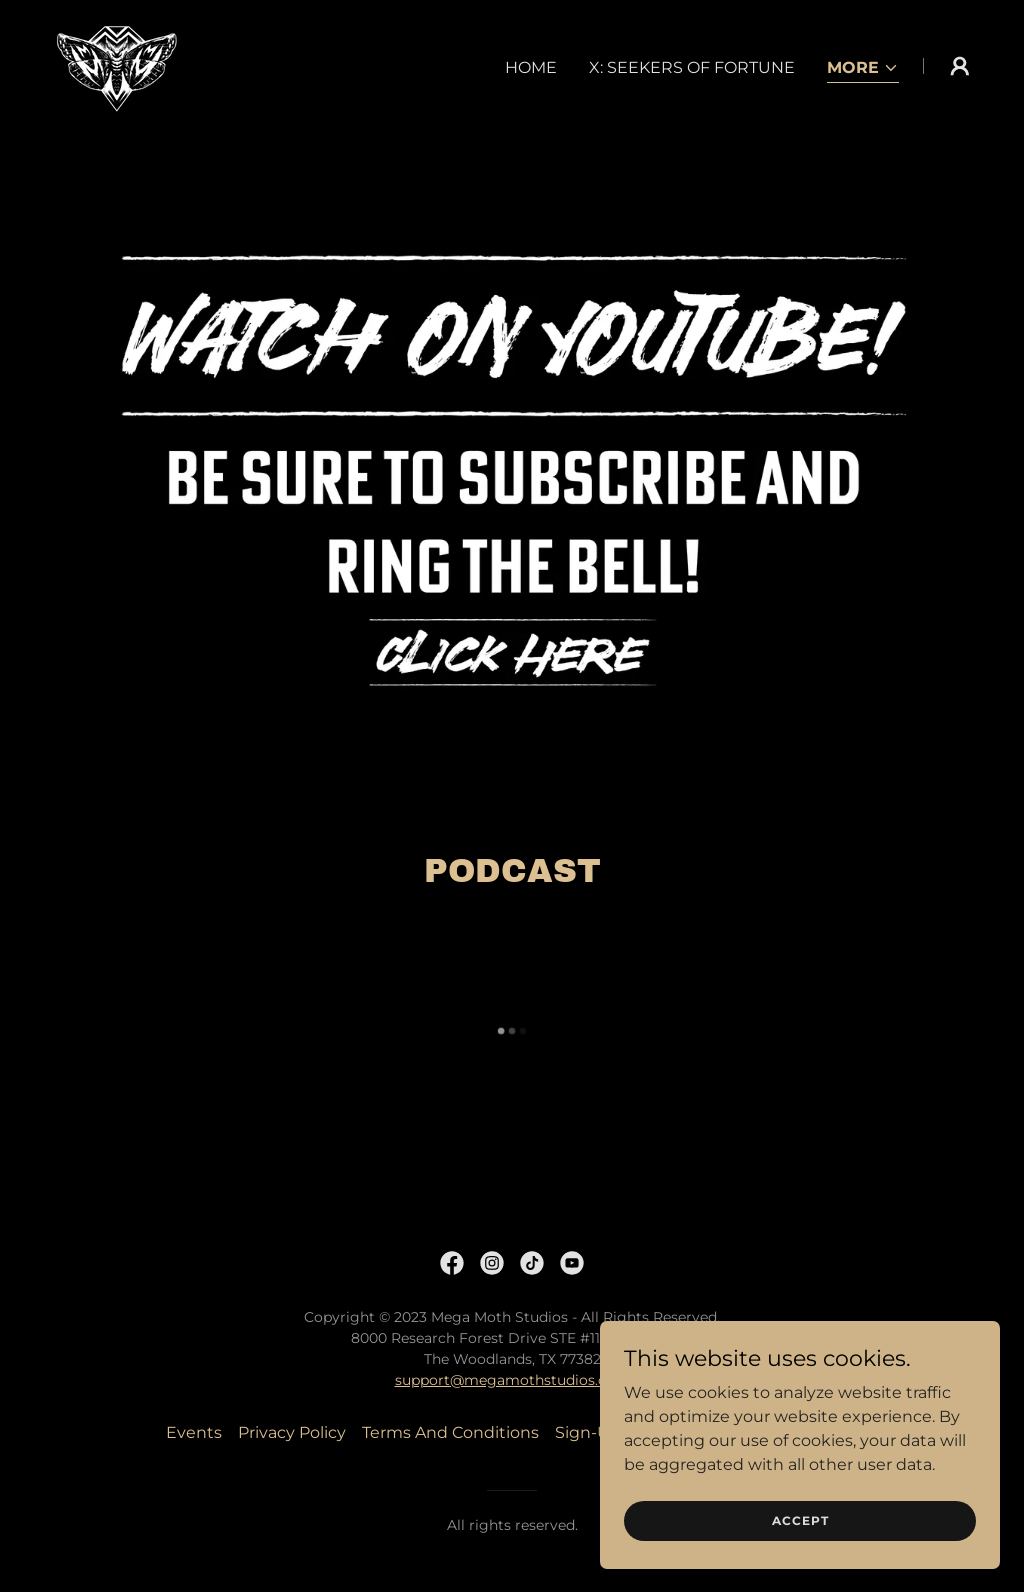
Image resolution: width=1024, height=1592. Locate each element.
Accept (800, 1520)
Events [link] (194, 1432)
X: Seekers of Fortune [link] (692, 67)
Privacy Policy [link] (292, 1432)
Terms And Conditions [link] (450, 1432)
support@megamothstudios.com (512, 1380)
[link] (114, 64)
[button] (863, 69)
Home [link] (531, 67)
